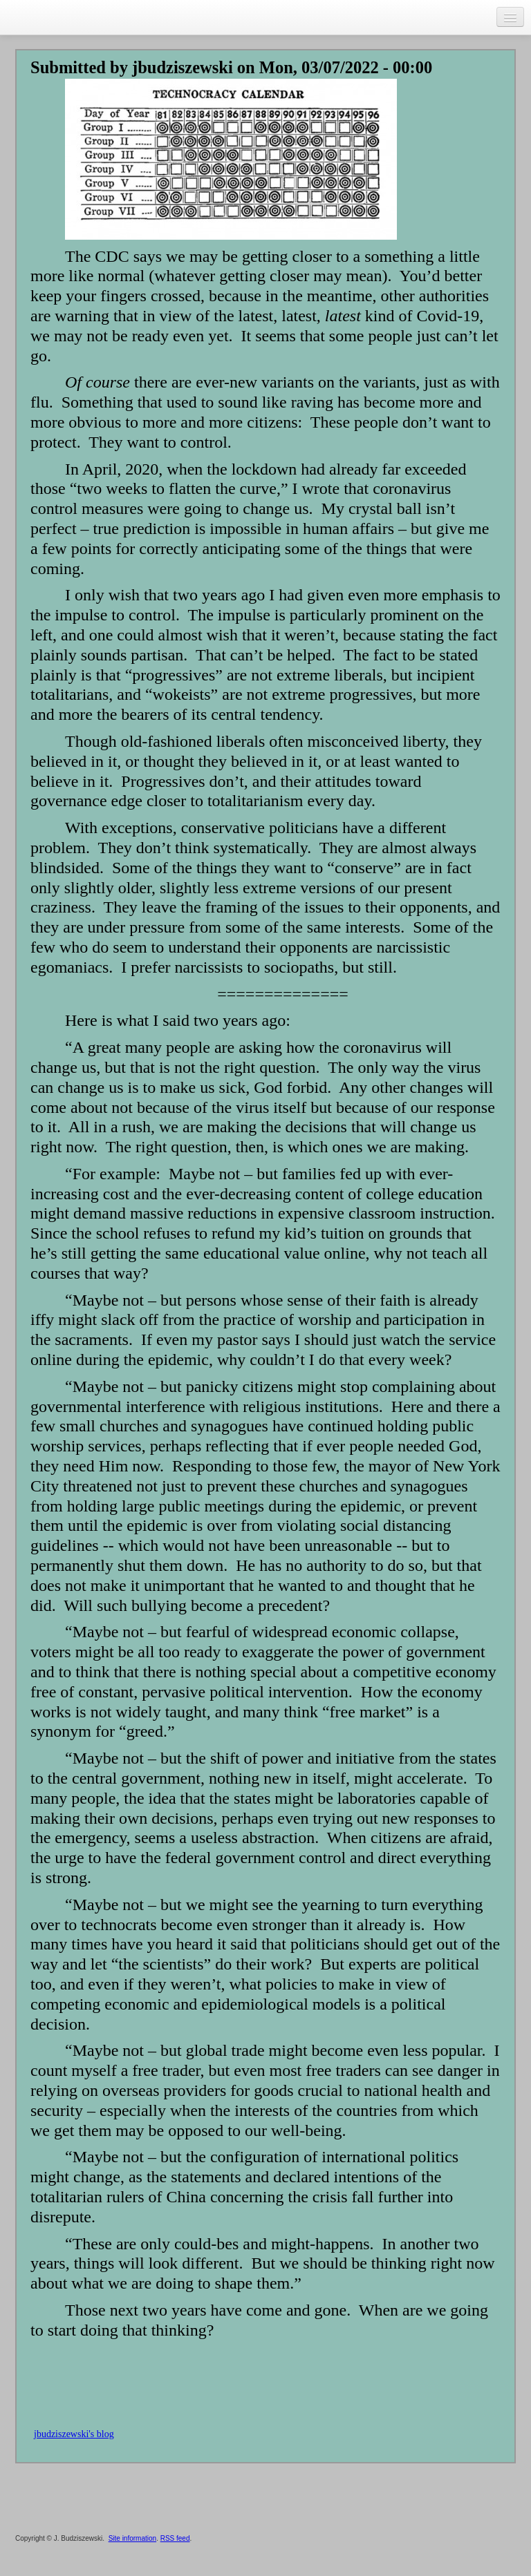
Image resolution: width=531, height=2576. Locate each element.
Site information (132, 2538)
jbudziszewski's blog (74, 2434)
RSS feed (175, 2538)
